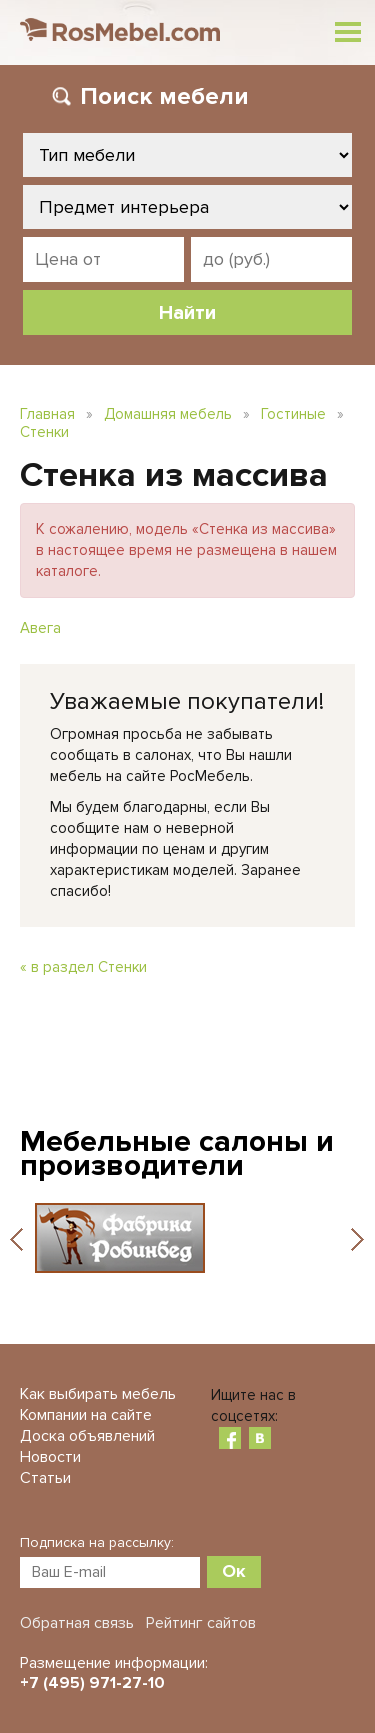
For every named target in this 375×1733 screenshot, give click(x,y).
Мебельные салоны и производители (177, 1153)
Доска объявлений (87, 1436)
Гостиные (293, 414)
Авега (40, 628)
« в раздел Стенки (83, 967)
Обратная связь (77, 1623)
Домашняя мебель (168, 414)
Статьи (45, 1478)
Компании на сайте (86, 1415)
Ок (234, 1571)
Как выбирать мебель (98, 1394)
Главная (47, 414)
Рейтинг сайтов (201, 1623)
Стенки (44, 432)
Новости (50, 1457)
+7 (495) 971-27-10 (92, 1683)
